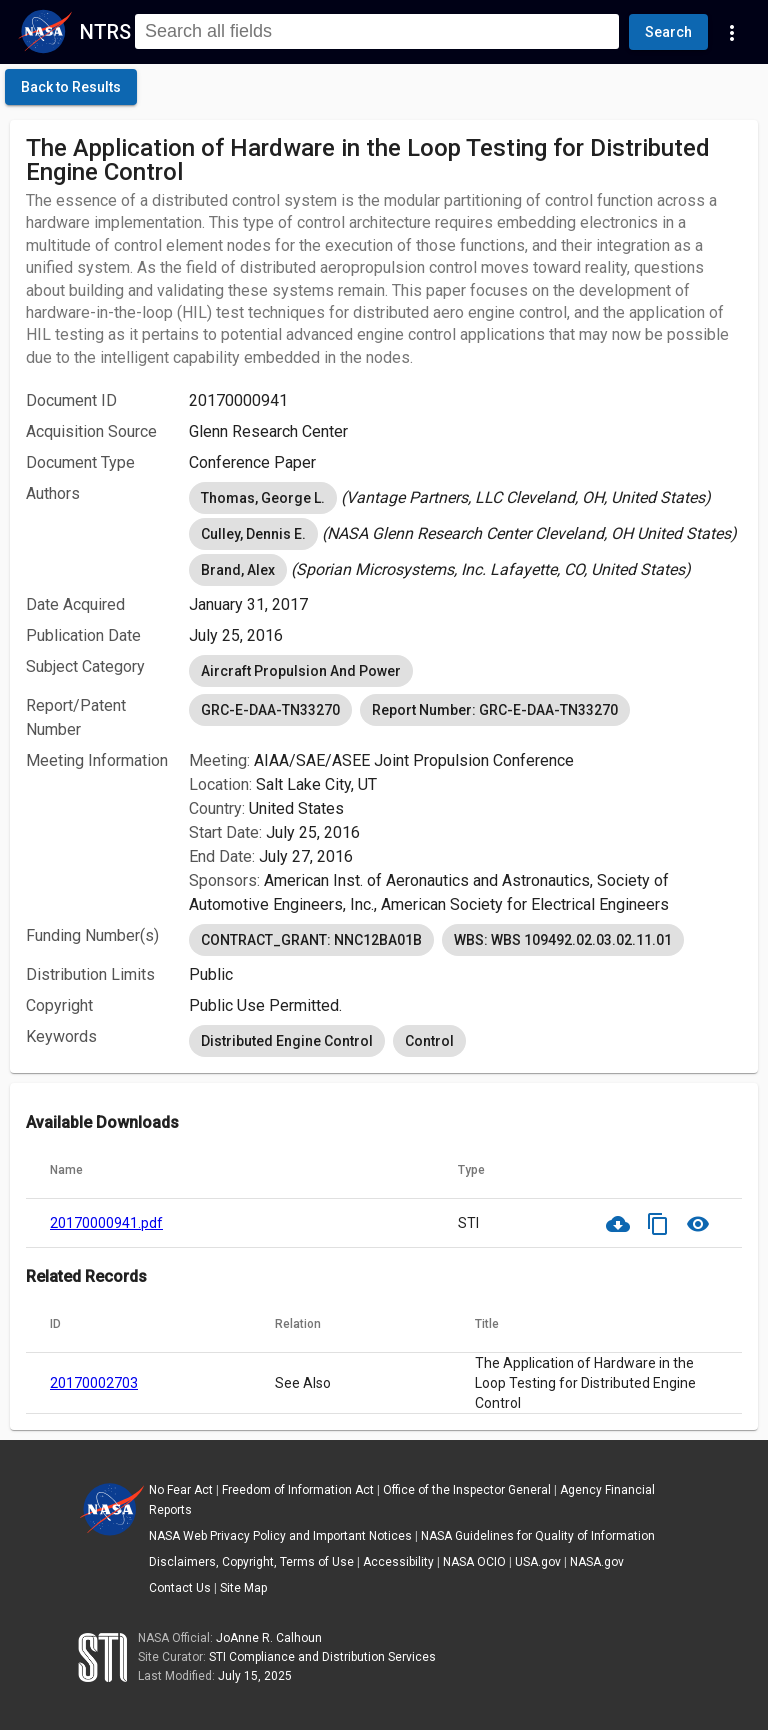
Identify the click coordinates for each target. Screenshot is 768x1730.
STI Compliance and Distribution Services (322, 1657)
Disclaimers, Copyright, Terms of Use (251, 1562)
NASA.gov (597, 1562)
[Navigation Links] (732, 32)
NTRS (105, 32)
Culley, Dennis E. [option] (253, 534)
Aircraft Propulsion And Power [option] (301, 671)
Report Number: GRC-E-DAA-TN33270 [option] (495, 710)
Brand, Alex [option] (238, 570)
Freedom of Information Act (298, 1490)
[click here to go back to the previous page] (71, 87)
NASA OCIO (474, 1562)
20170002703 (94, 1383)
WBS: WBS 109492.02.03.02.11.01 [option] (563, 940)
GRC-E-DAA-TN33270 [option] (270, 710)
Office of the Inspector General (467, 1490)
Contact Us (180, 1588)
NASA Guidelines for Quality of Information (538, 1536)
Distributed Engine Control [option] (287, 1041)
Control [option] (429, 1041)
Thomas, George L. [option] (263, 498)
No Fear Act (181, 1490)
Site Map (243, 1588)
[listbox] (465, 498)
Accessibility (398, 1562)
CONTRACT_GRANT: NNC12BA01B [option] (311, 940)
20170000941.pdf (106, 1223)
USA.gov (538, 1562)
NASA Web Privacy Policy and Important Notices (280, 1536)
